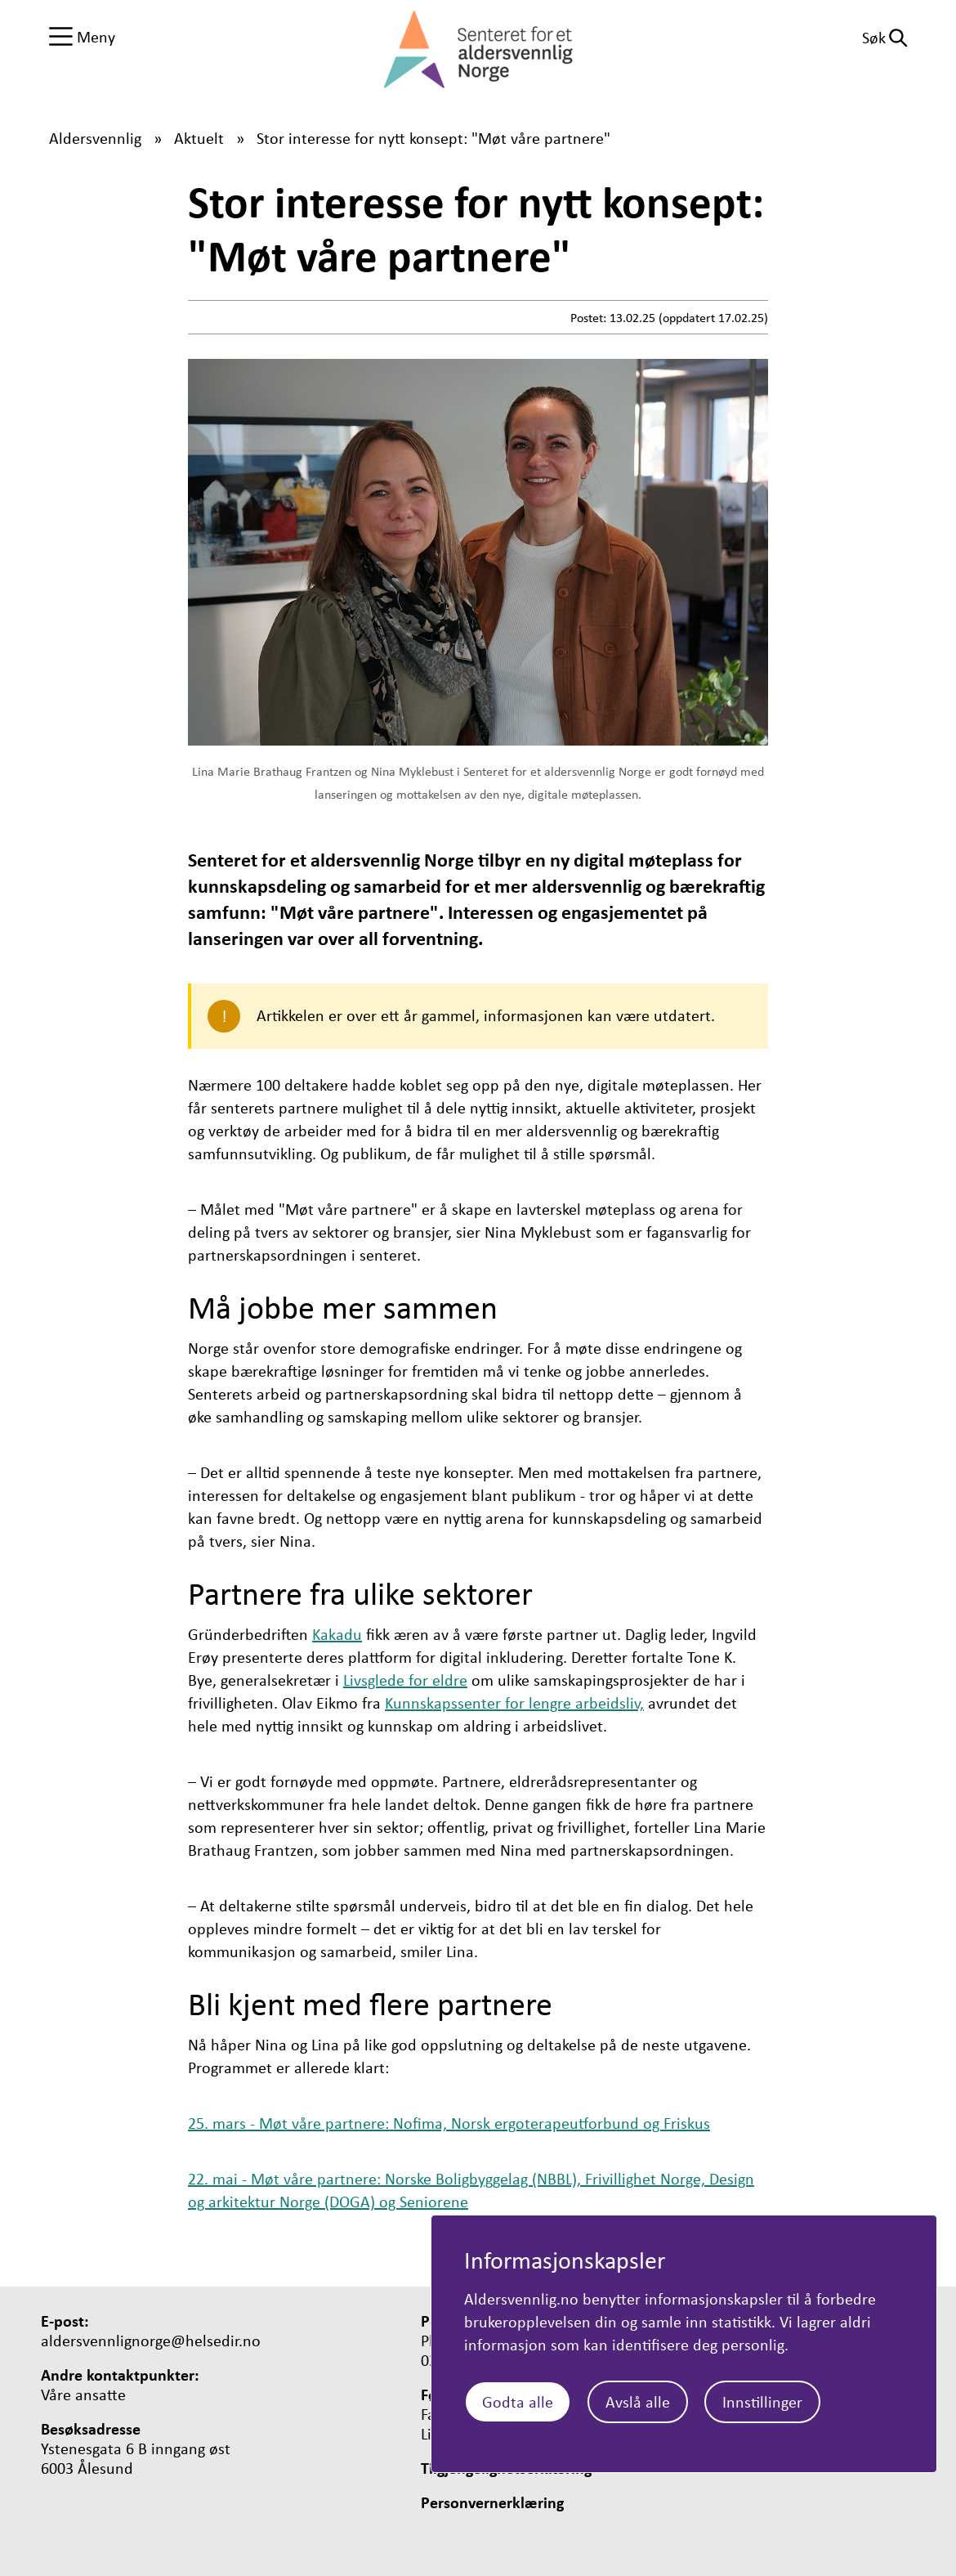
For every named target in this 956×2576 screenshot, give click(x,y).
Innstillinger (762, 2401)
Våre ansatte (83, 2394)
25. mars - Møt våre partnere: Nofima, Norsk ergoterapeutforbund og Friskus (449, 2123)
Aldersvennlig (95, 138)
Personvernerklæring (492, 2502)
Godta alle (517, 2401)
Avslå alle (637, 2401)
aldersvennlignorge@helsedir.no (151, 2340)
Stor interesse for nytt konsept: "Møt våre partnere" (433, 138)
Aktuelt (199, 138)
